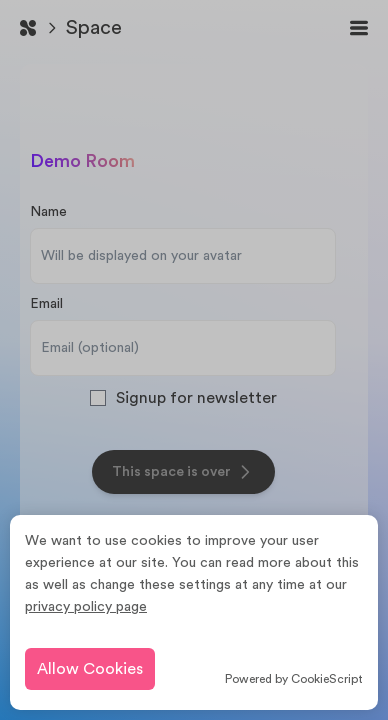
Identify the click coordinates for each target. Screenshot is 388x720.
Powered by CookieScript (294, 679)
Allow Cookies (90, 669)
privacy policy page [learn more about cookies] (86, 607)
